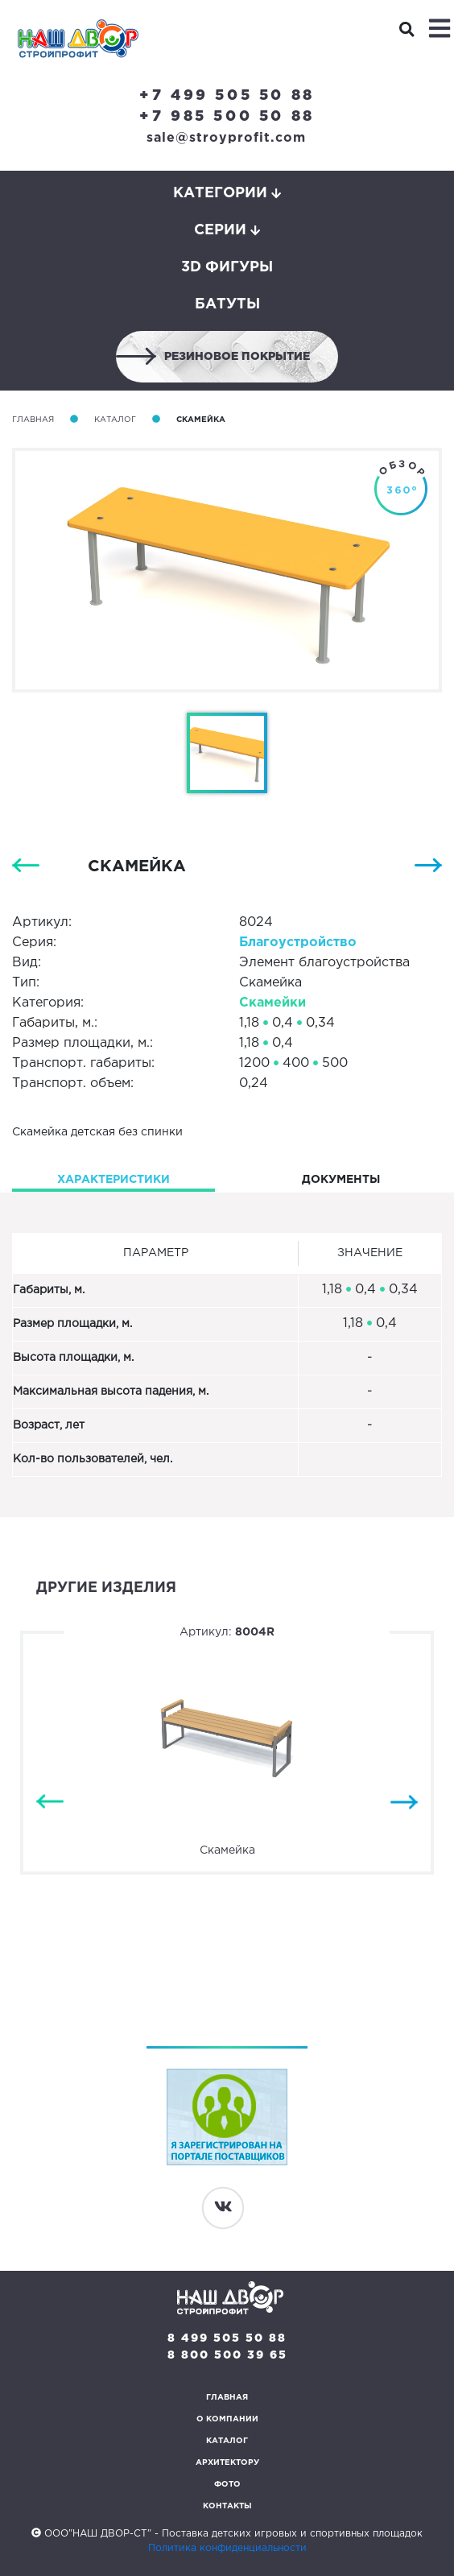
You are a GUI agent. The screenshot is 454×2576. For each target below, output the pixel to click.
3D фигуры (227, 267)
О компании (227, 2419)
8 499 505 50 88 (227, 2338)
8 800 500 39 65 (227, 2355)
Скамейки (272, 1003)
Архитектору (227, 2462)
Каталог (115, 420)
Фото (227, 2484)
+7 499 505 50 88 (227, 95)
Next (404, 1801)
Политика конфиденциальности (227, 2548)
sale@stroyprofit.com (226, 138)
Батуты (227, 304)
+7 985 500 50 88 (227, 116)
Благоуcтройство (298, 943)
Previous (50, 1801)
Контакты (227, 2506)
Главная (33, 420)
